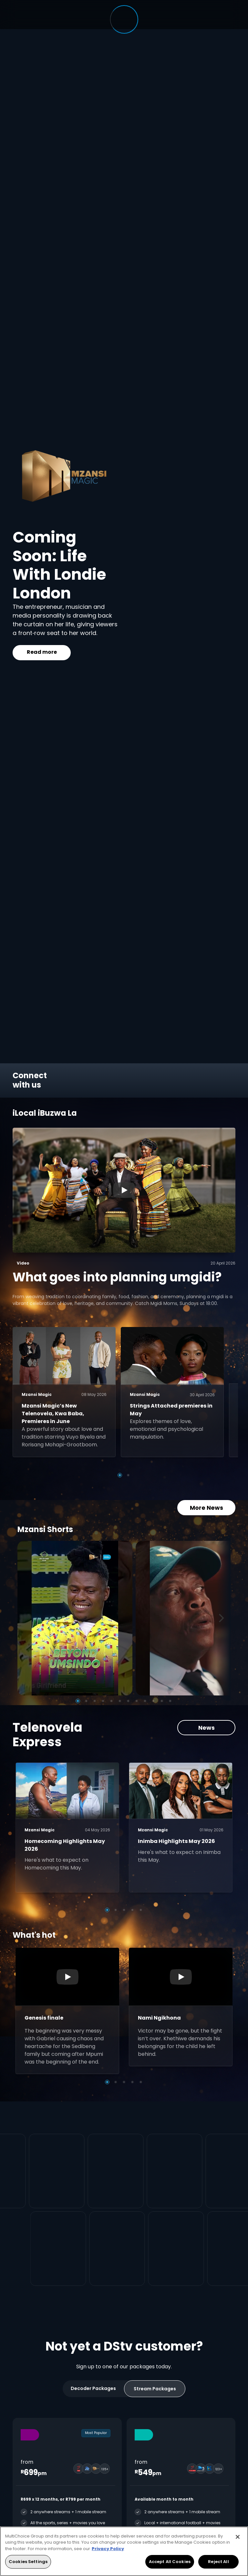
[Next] (223, 1607)
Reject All (218, 2562)
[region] (124, 2551)
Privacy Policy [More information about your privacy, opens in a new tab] (108, 2549)
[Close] (238, 2537)
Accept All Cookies (170, 2562)
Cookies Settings (28, 2562)
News (206, 1717)
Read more (42, 652)
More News (206, 1497)
